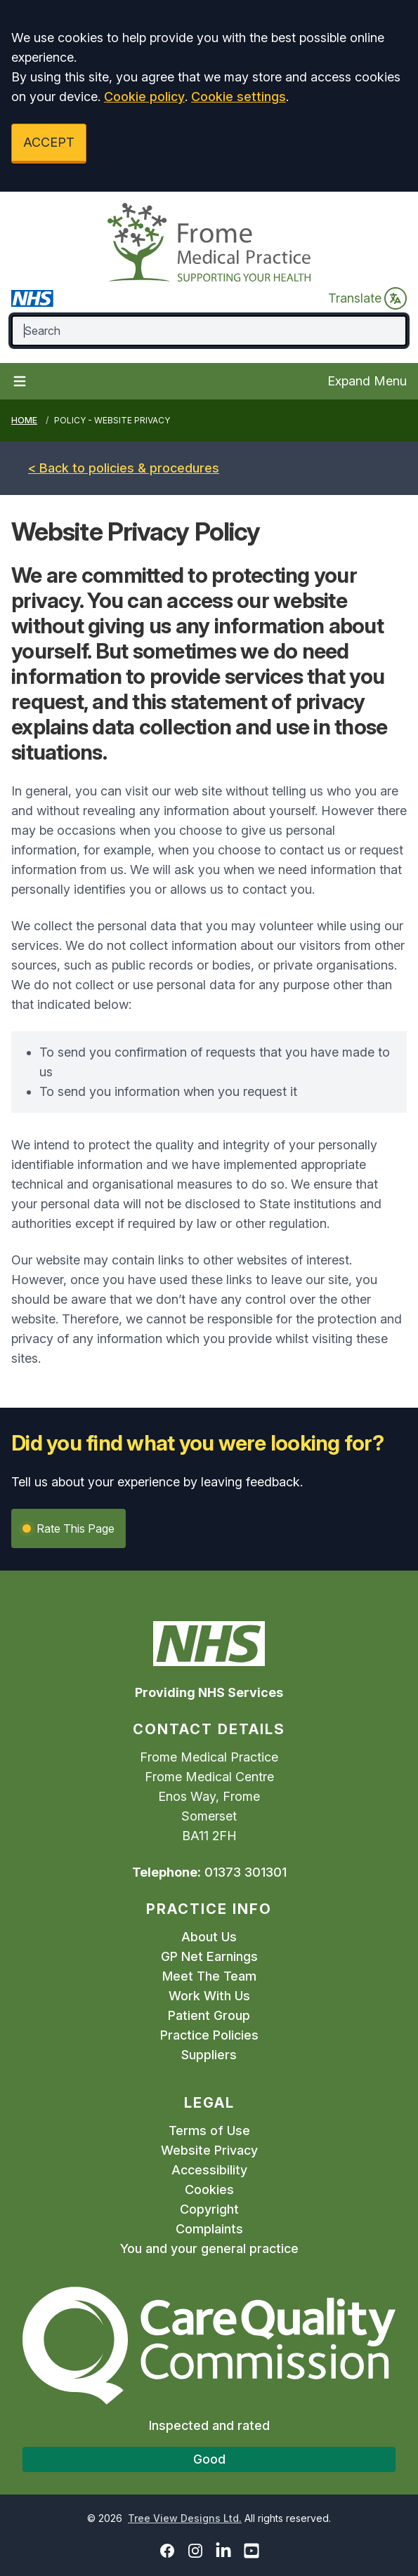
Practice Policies (209, 2035)
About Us (209, 1936)
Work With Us (209, 1995)
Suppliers (209, 2054)
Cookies (209, 2189)
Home (24, 420)
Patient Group (209, 2015)
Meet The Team (209, 1976)
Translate (367, 298)
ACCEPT (48, 142)
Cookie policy (144, 96)
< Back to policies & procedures (123, 468)
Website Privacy (209, 2150)
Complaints (209, 2228)
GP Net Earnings (209, 1956)
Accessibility (209, 2169)
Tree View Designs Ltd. (185, 2518)
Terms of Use (209, 2130)
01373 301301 (245, 1872)
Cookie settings (238, 96)
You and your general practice (209, 2248)
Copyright (209, 2209)
